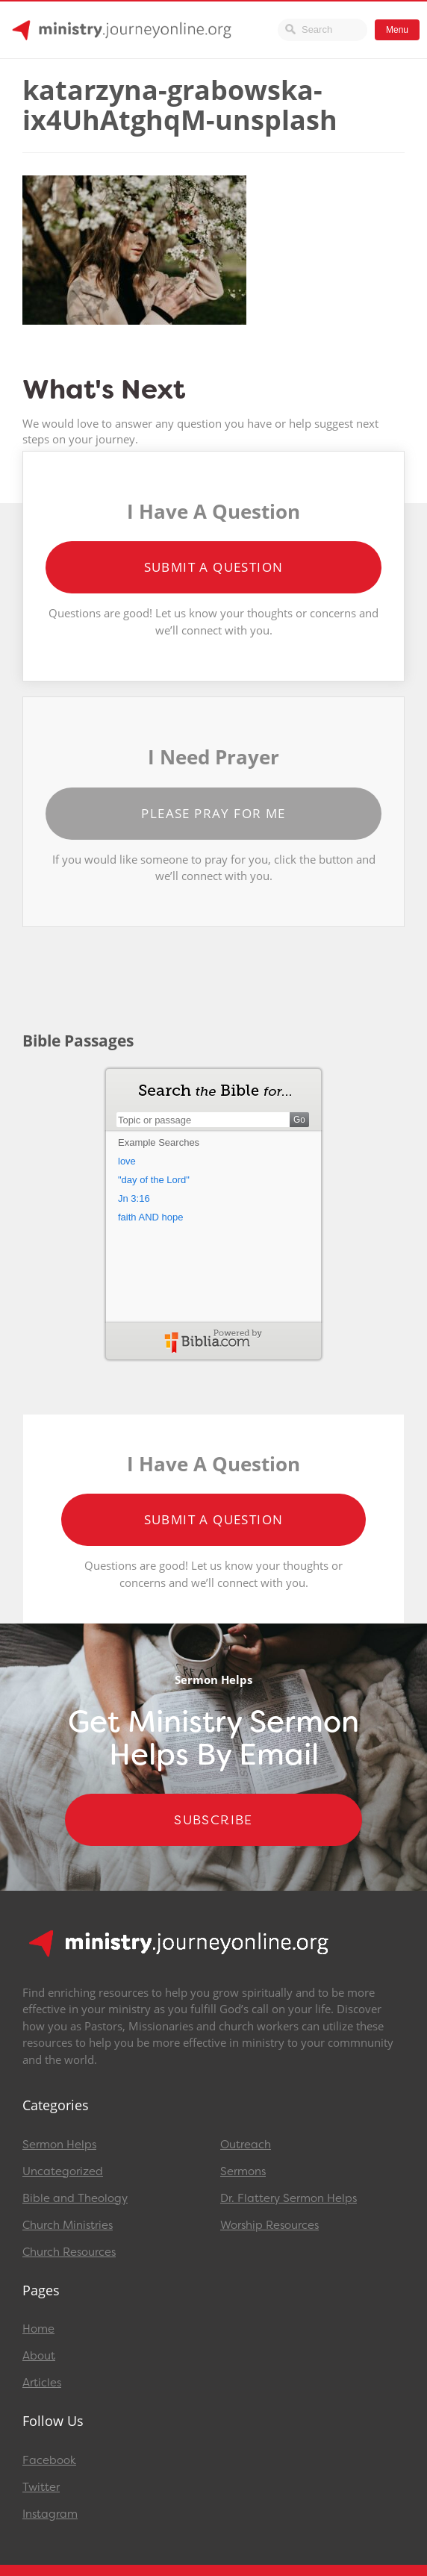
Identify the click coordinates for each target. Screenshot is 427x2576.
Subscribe (213, 1820)
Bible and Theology (75, 2198)
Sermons (243, 2171)
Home (38, 2328)
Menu (397, 30)
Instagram (50, 2514)
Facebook (49, 2460)
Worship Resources (269, 2225)
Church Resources (69, 2252)
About (38, 2355)
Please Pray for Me (213, 813)
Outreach (245, 2144)
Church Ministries (67, 2225)
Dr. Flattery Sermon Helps (288, 2198)
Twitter (41, 2487)
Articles (41, 2382)
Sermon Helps (59, 2144)
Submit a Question (214, 567)
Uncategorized (62, 2171)
